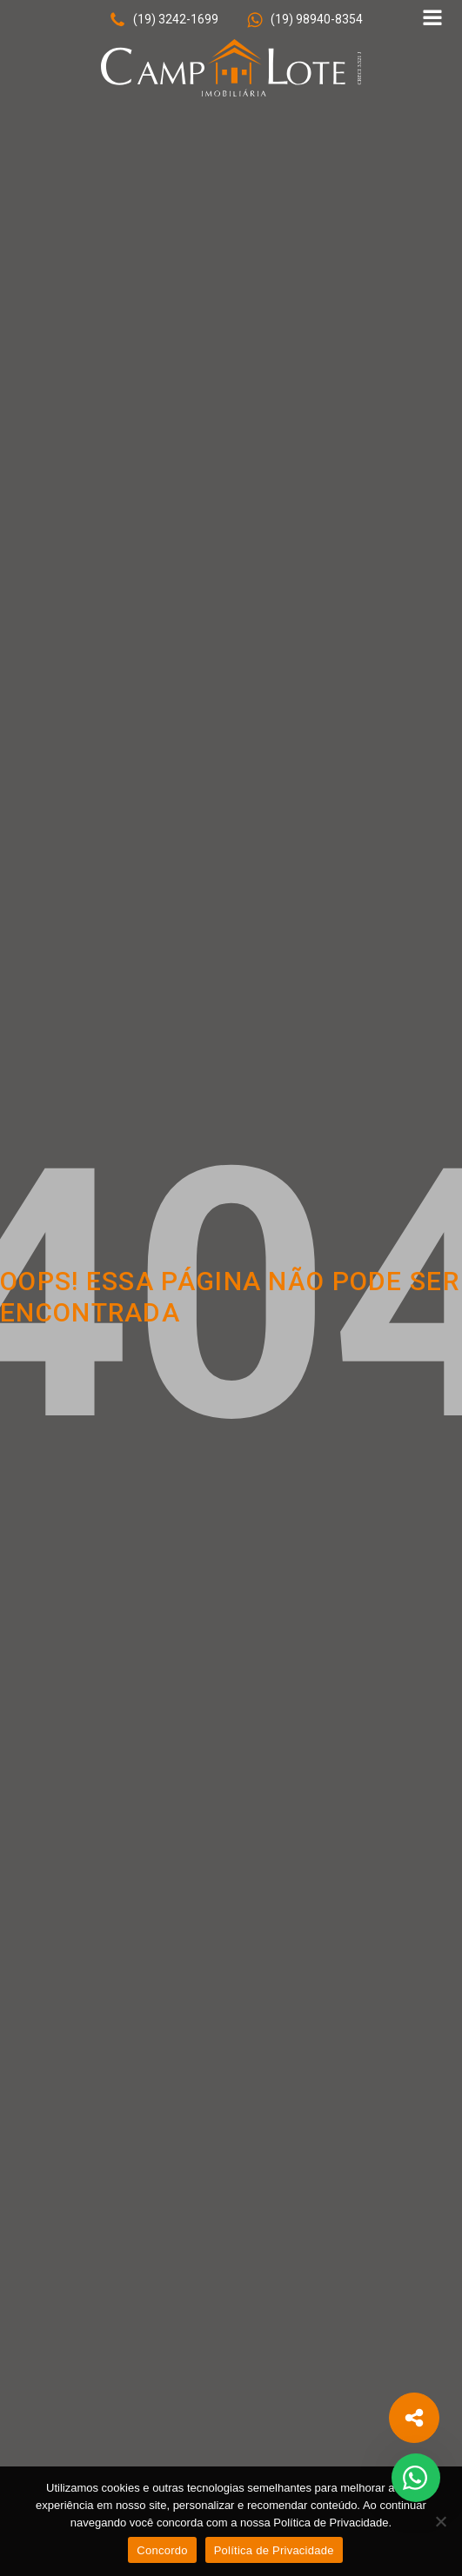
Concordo (162, 2550)
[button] (163, 20)
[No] (440, 2521)
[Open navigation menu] (432, 19)
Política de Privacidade (274, 2550)
